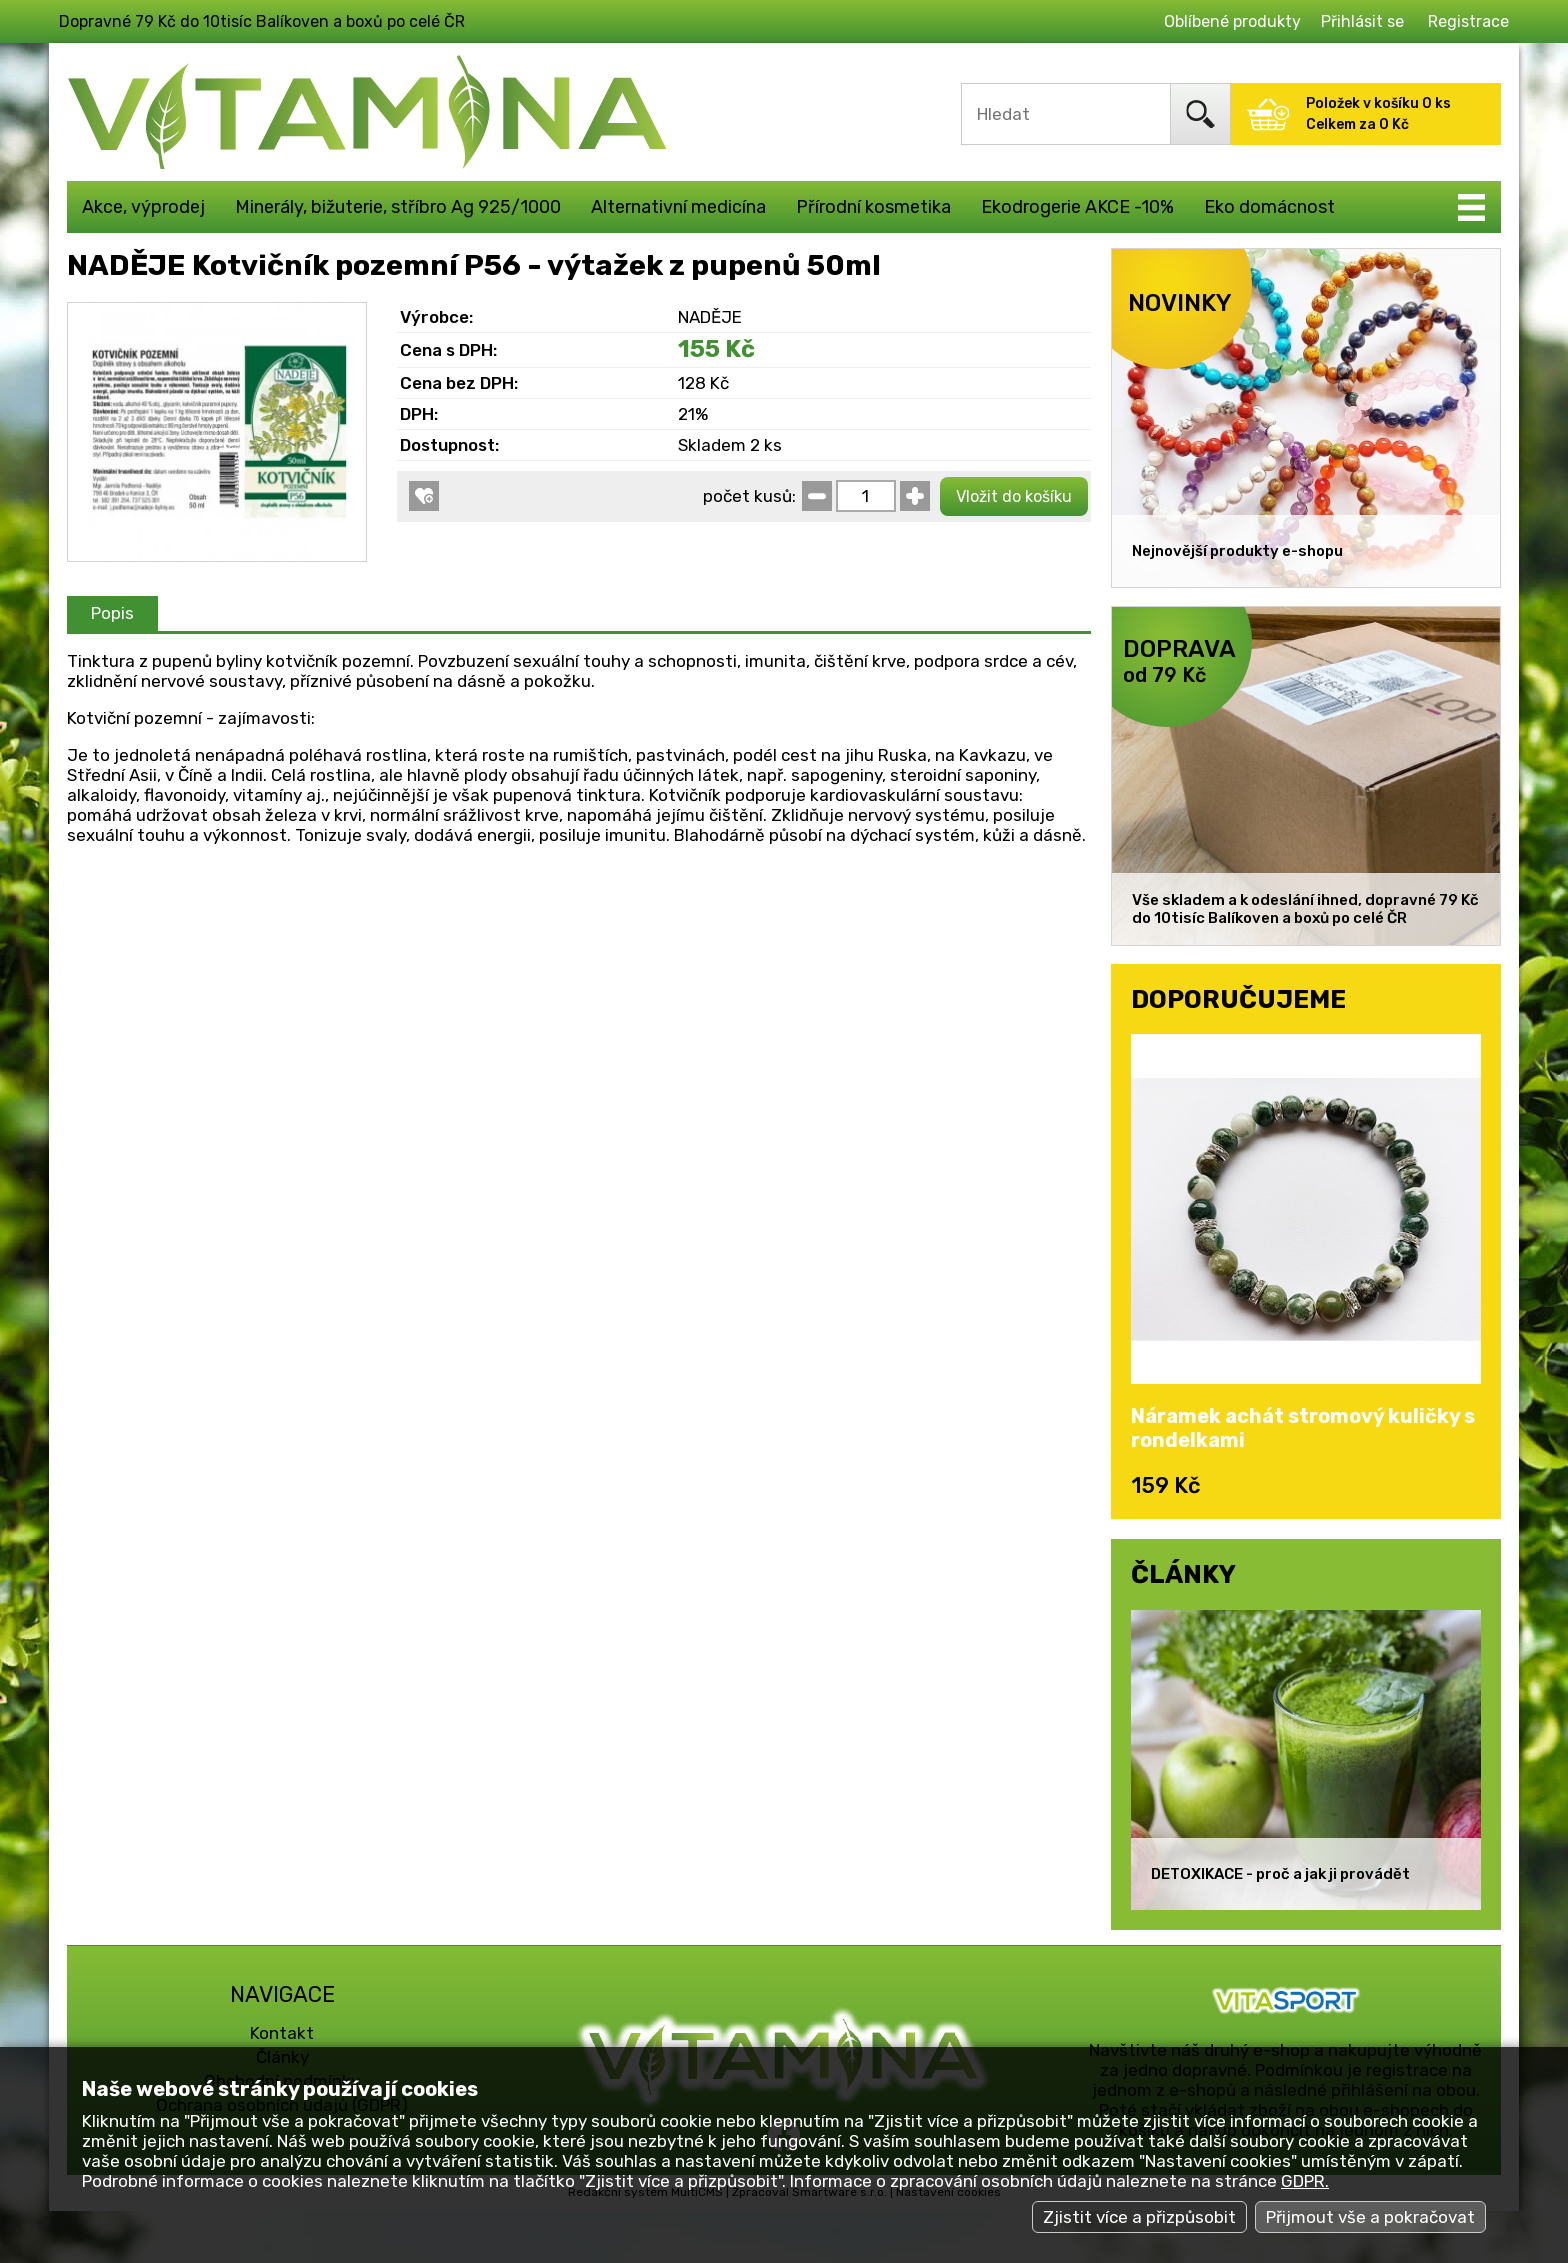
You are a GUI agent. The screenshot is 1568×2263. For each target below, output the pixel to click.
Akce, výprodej (143, 207)
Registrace (1468, 21)
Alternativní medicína (678, 207)
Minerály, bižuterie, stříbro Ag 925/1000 (398, 207)
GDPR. (1305, 2181)
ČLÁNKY (1183, 1574)
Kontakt (282, 2033)
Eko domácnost (1269, 207)
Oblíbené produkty (1232, 21)
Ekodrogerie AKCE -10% (1077, 207)
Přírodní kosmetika (873, 207)
